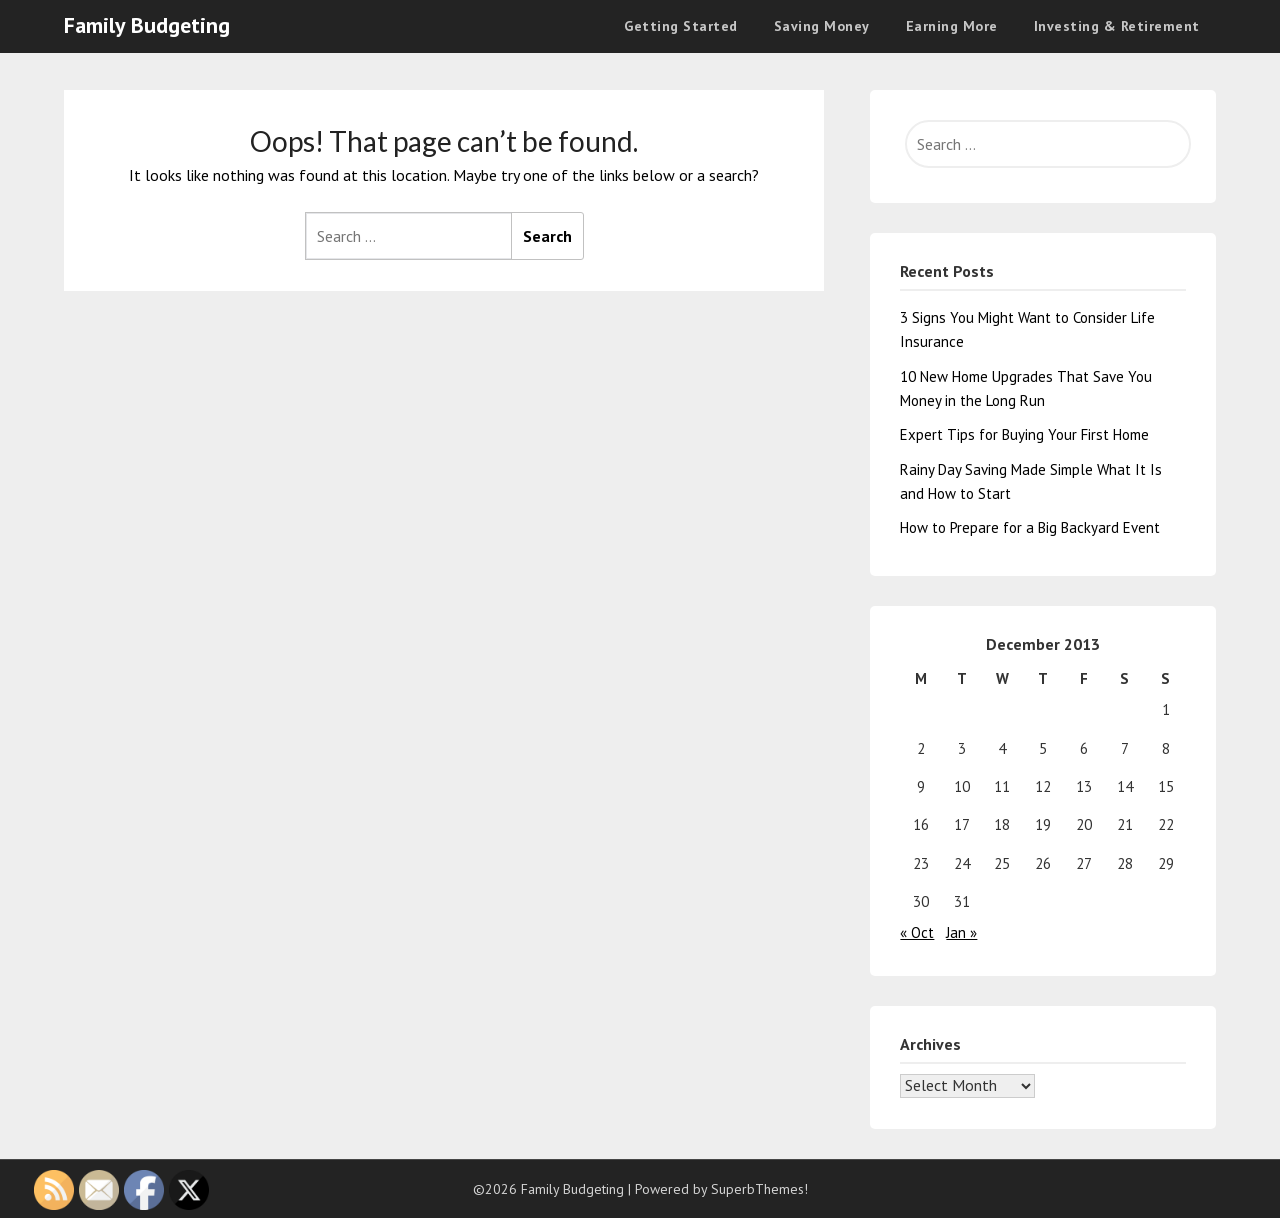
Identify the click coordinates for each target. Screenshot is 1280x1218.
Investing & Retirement (1117, 26)
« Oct (917, 932)
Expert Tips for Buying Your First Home (1024, 434)
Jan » (961, 932)
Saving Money (822, 26)
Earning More (952, 26)
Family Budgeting (147, 25)
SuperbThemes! (759, 1189)
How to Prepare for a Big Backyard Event (1030, 527)
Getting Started (681, 26)
